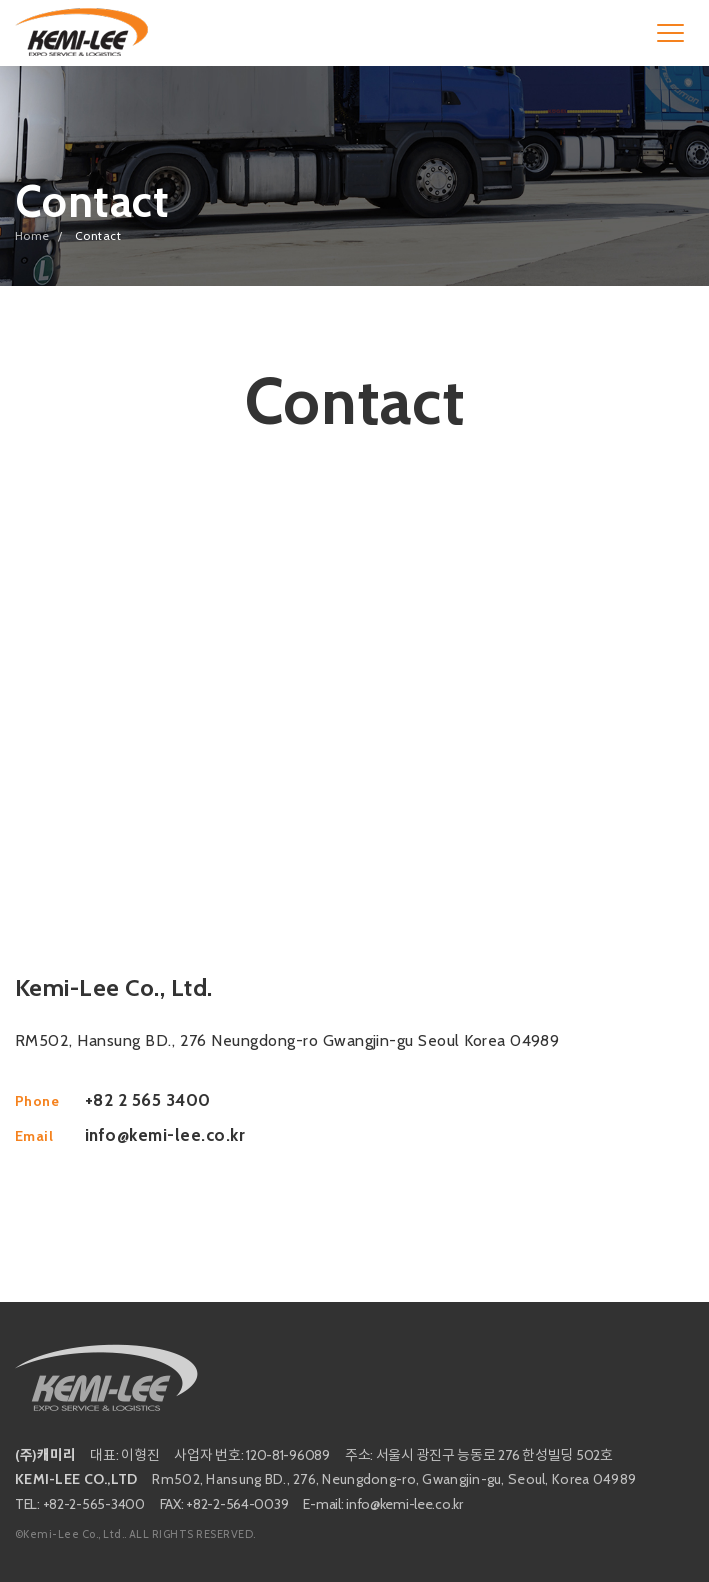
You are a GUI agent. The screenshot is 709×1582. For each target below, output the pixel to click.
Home (32, 235)
